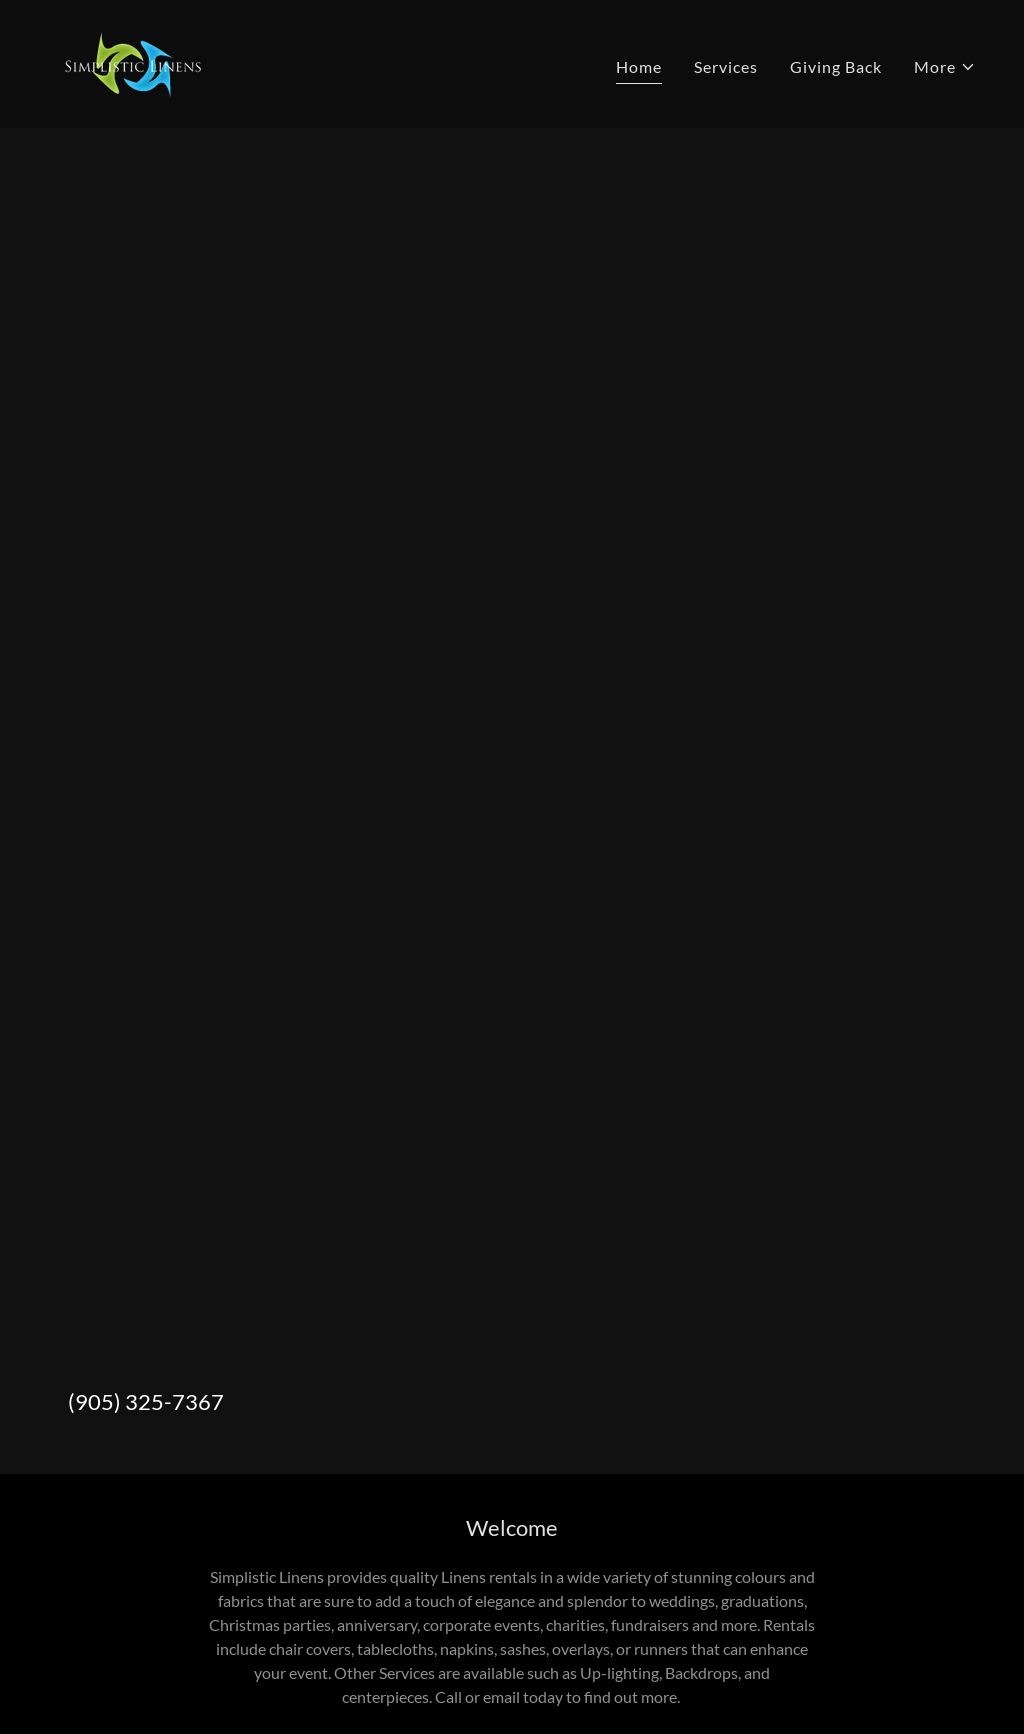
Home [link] (639, 66)
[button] (945, 67)
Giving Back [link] (836, 66)
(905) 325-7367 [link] (146, 1401)
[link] (130, 61)
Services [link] (726, 66)
